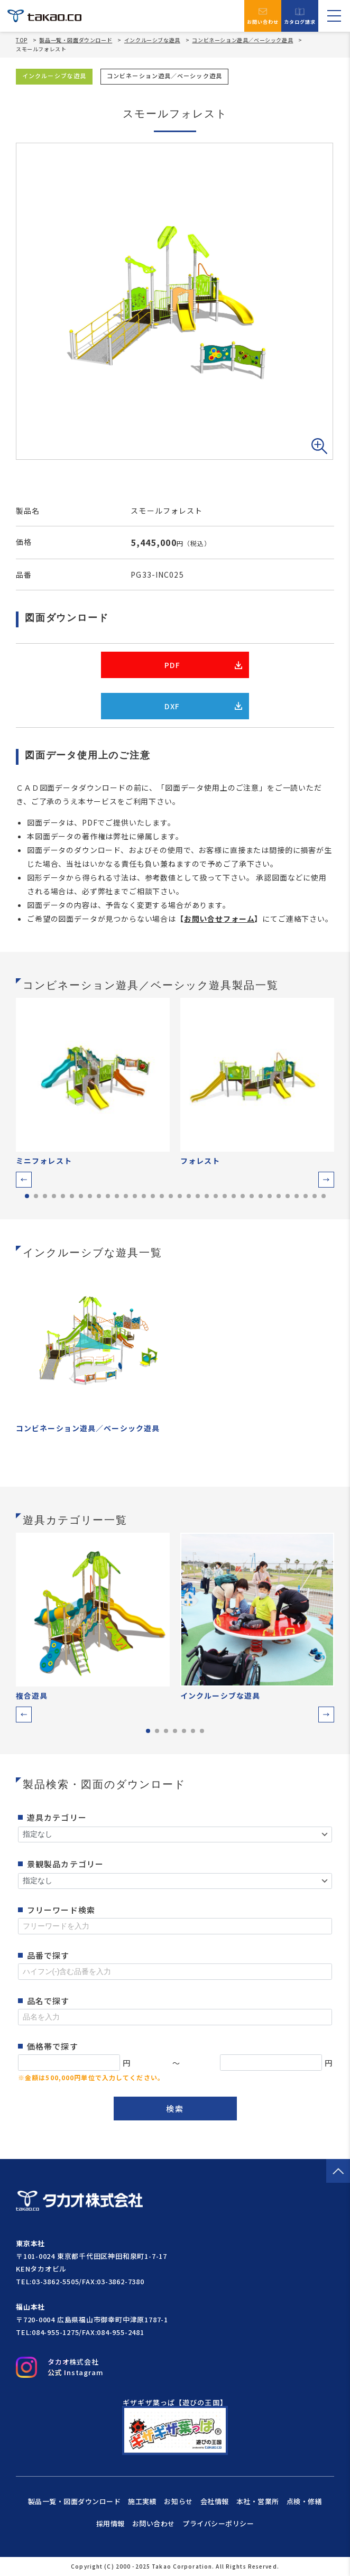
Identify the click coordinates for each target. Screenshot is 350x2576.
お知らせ (178, 2501)
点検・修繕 (305, 2501)
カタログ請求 (300, 16)
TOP (21, 40)
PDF (203, 665)
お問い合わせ (263, 15)
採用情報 (110, 2523)
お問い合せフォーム (219, 918)
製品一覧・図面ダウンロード (75, 40)
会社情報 (214, 2501)
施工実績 (142, 2501)
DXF (203, 706)
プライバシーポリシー (218, 2523)
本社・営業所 (257, 2501)
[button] (24, 1180)
